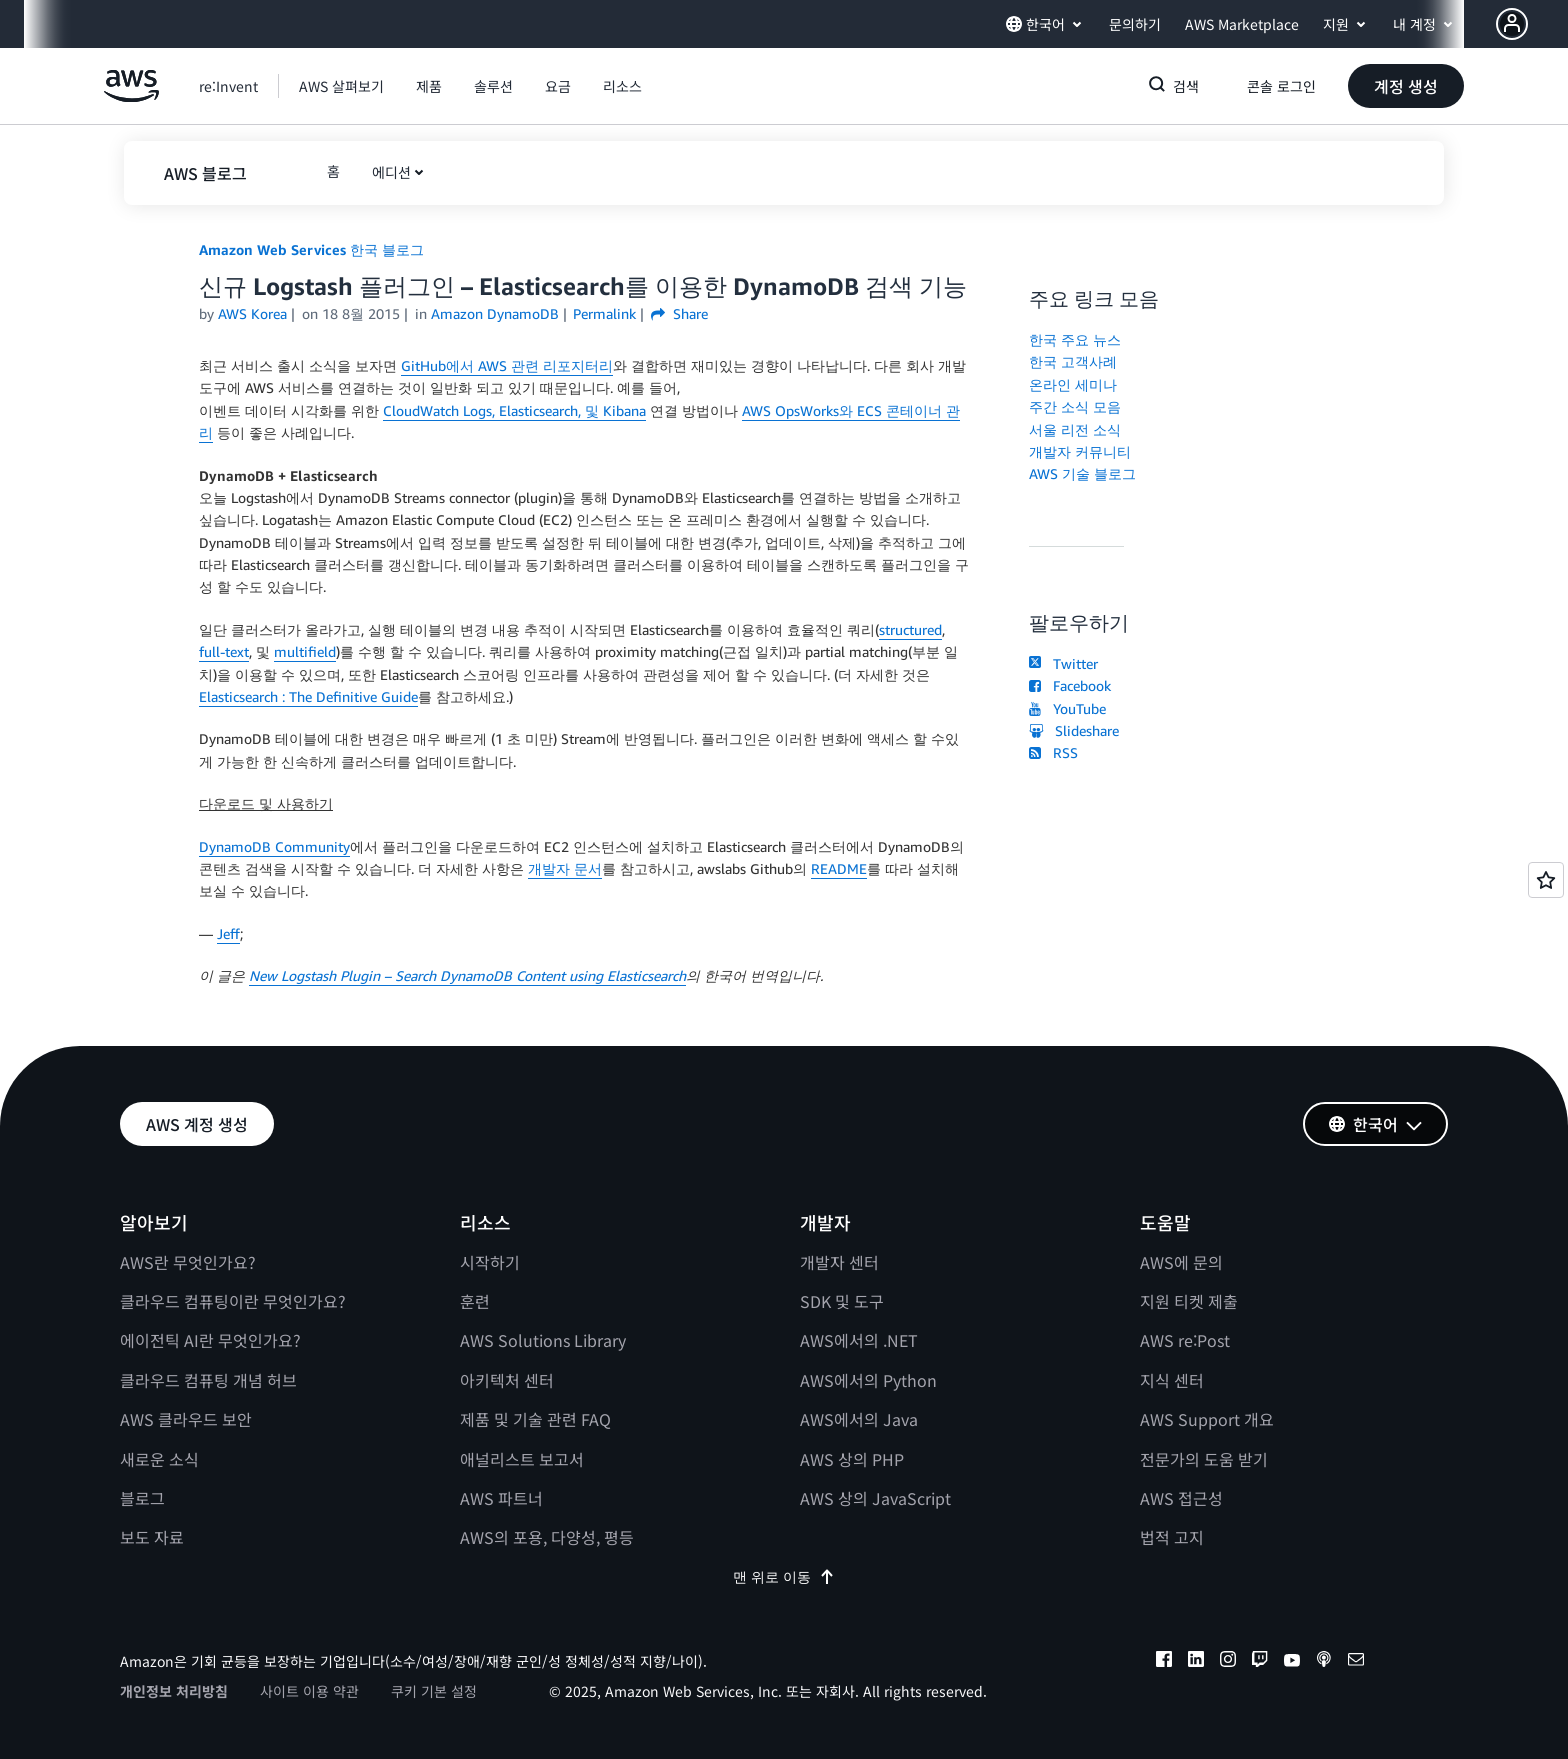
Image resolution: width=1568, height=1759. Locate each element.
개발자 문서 (565, 868)
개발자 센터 (839, 1262)
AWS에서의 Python (868, 1380)
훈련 (475, 1301)
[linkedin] (1196, 1662)
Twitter (1063, 663)
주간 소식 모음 (1075, 406)
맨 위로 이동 (784, 1576)
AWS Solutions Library (543, 1340)
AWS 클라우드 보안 (186, 1419)
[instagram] (1228, 1662)
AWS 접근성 (1181, 1498)
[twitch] (1260, 1662)
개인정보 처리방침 (174, 1691)
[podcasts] (1324, 1662)
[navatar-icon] (1512, 24)
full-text (224, 651)
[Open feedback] (1546, 880)
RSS (1053, 752)
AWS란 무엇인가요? (188, 1262)
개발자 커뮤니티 (1080, 451)
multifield (305, 651)
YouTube (1067, 708)
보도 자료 (152, 1537)
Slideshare (1074, 730)
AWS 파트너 (501, 1498)
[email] (1356, 1662)
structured (910, 629)
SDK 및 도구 (842, 1301)
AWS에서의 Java (859, 1419)
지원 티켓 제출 (1189, 1301)
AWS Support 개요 (1207, 1419)
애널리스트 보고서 (522, 1459)
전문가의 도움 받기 (1204, 1459)
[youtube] (1292, 1662)
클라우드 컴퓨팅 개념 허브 (208, 1380)
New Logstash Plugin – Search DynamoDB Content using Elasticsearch (467, 975)
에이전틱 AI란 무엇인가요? (210, 1340)
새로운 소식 (159, 1459)
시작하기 (490, 1262)
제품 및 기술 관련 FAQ (535, 1419)
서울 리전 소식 (1075, 429)
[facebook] (1164, 1662)
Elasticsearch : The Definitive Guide (308, 696)
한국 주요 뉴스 (1075, 339)
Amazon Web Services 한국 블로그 (311, 249)
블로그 (142, 1498)
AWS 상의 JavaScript (875, 1498)
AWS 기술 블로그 (1082, 473)
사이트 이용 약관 (309, 1691)
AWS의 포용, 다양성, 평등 (547, 1537)
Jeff (228, 933)
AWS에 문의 (1181, 1262)
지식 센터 (1172, 1380)
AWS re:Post (1185, 1340)
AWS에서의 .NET (859, 1340)
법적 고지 (1172, 1537)
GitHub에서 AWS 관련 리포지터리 (507, 365)
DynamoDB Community (274, 846)
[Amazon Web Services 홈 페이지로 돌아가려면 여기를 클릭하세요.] (131, 96)
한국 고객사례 (1073, 361)
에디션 (391, 172)
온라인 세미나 (1073, 384)
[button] (1532, 24)
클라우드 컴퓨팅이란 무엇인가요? (233, 1301)
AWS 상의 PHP (852, 1459)
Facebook (1070, 685)
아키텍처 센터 (507, 1380)
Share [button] (679, 313)
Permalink (604, 313)
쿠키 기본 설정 (434, 1691)
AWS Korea (252, 313)
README (839, 868)
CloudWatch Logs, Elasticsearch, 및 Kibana (514, 410)
